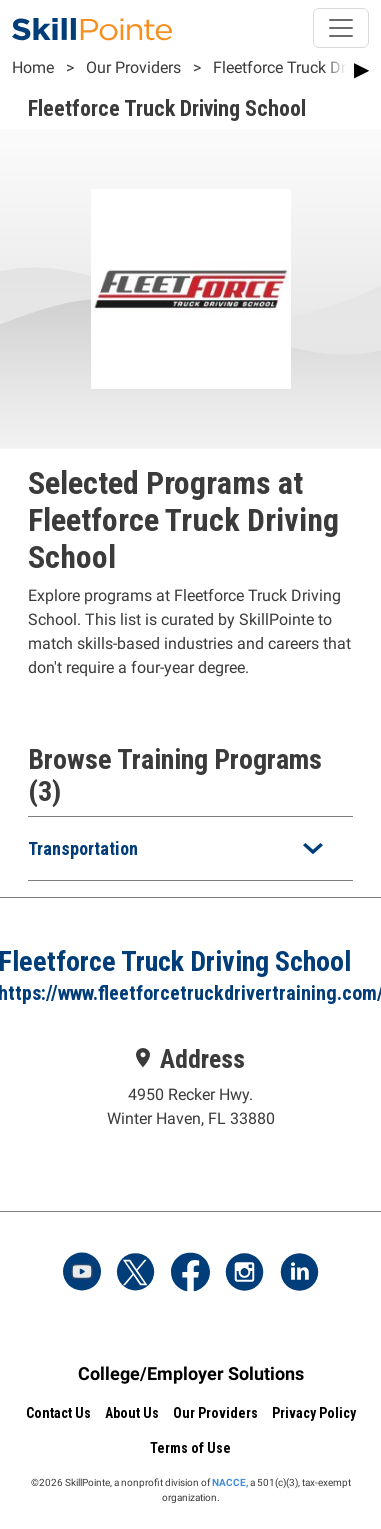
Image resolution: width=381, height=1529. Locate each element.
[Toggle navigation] (341, 28)
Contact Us (58, 1413)
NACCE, (230, 1482)
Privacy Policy (314, 1413)
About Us (132, 1413)
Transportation (83, 848)
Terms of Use (190, 1448)
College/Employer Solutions (191, 1373)
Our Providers (133, 67)
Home (33, 67)
